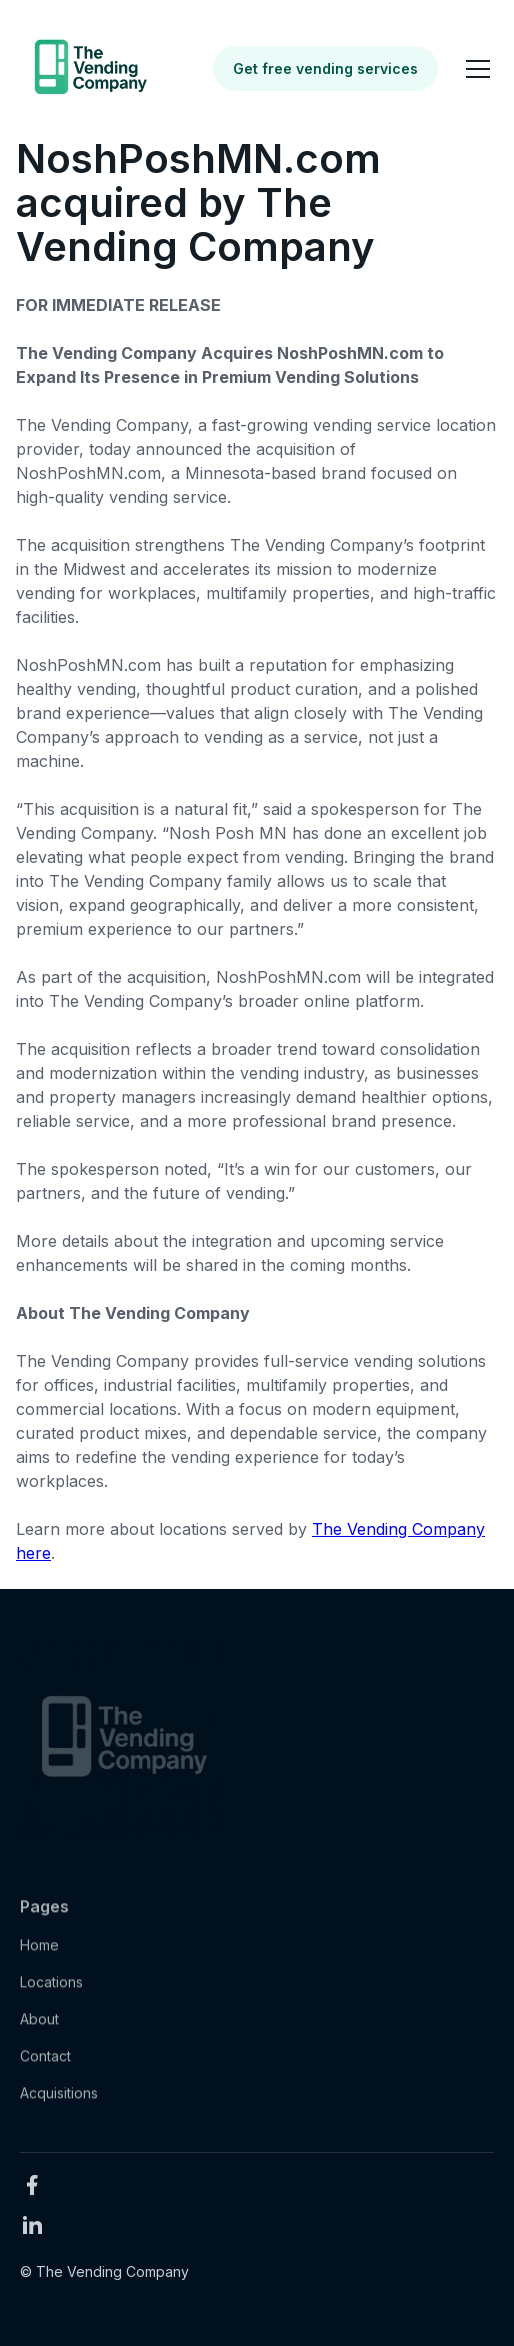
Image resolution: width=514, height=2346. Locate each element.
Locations (51, 1991)
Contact (45, 2065)
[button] (474, 69)
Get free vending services (325, 68)
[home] (88, 68)
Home (39, 1954)
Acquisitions (59, 2102)
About (39, 2028)
